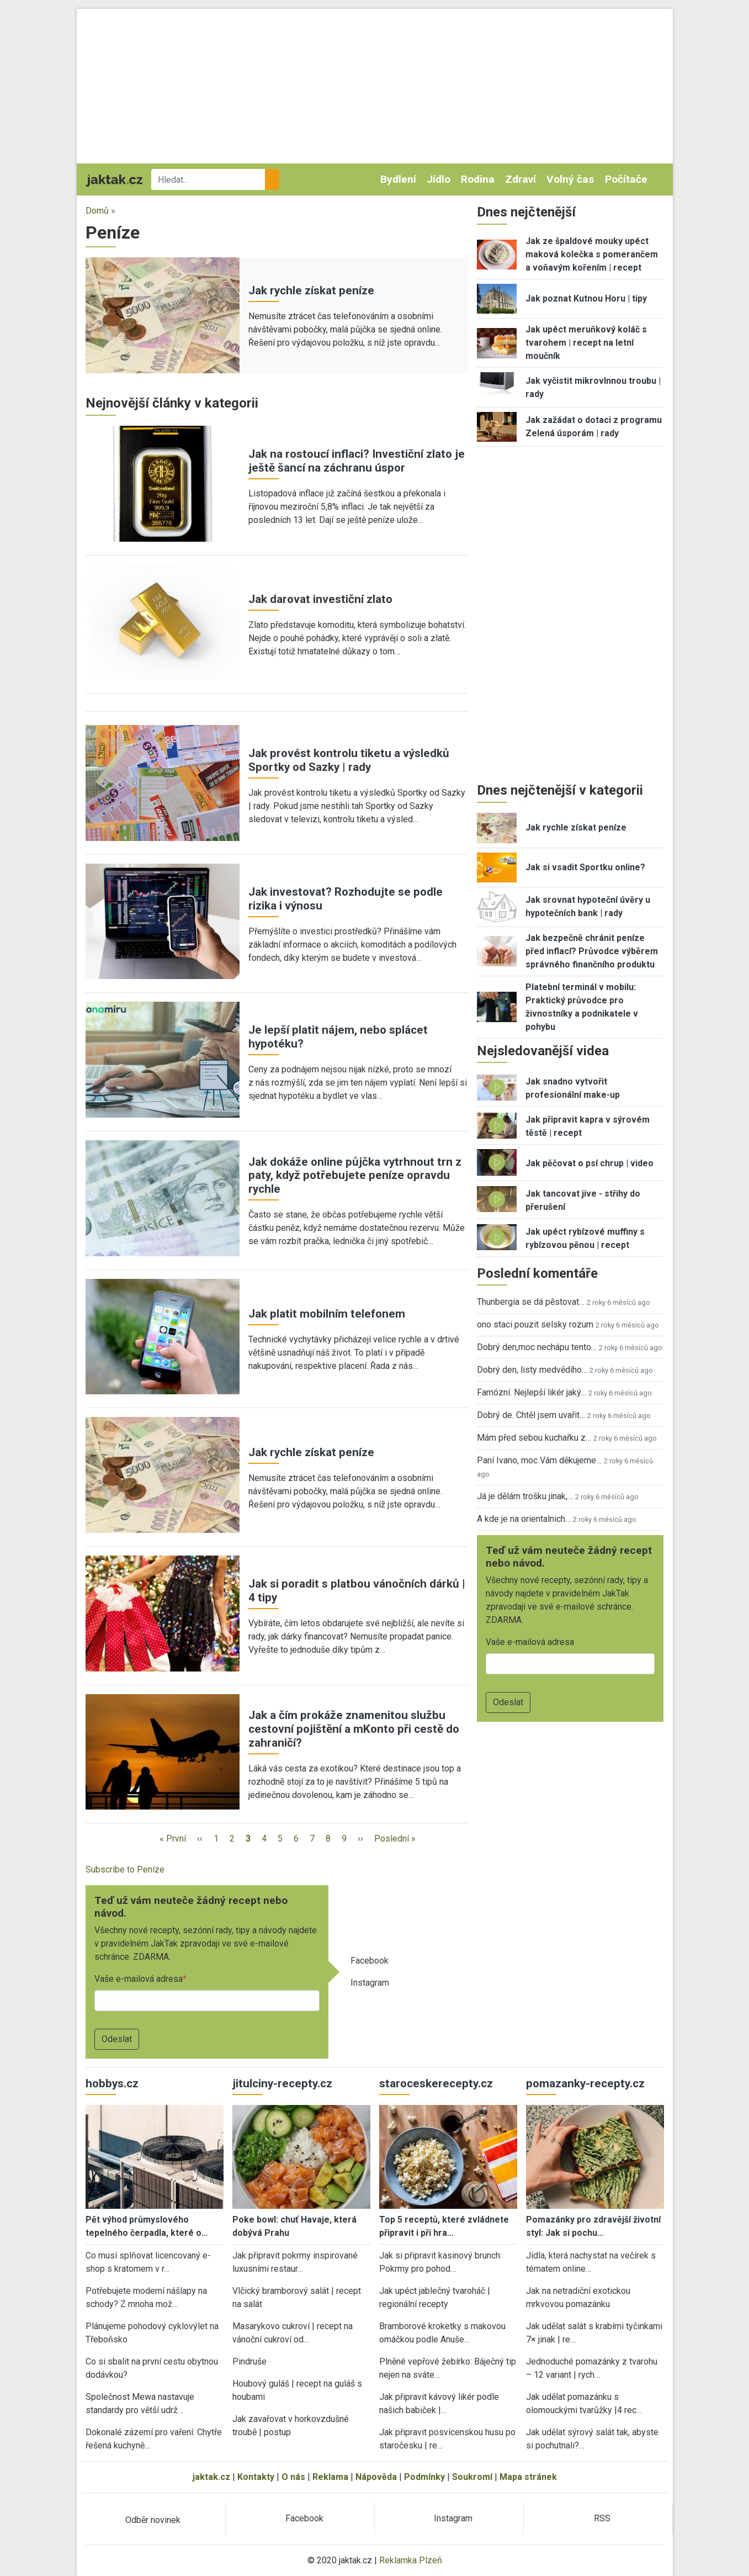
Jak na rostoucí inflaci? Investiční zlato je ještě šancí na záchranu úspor (356, 460)
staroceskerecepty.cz (436, 2083)
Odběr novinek (152, 2520)
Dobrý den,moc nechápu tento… (537, 1347)
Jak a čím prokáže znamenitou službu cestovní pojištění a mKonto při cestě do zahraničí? (353, 1728)
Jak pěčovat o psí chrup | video (589, 1163)
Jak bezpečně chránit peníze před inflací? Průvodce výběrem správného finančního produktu (591, 951)
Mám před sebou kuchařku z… (534, 1437)
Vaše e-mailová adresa (138, 1979)
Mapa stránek (528, 2477)
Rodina (478, 179)
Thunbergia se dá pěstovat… (531, 1302)
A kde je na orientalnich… (524, 1519)
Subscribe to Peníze (125, 1869)
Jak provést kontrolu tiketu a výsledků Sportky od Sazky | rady (348, 760)
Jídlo (438, 179)
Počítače (626, 179)
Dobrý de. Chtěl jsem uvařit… (531, 1415)
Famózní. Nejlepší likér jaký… (531, 1392)
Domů (97, 210)
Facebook (369, 1960)
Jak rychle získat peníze (311, 290)
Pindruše (249, 2361)
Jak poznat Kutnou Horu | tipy (586, 298)
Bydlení (398, 179)
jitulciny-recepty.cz (282, 2083)
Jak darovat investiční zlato (320, 599)
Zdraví (520, 179)
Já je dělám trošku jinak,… (525, 1496)
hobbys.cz (112, 2083)
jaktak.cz (211, 2477)
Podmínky (424, 2477)
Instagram (369, 1982)
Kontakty (255, 2477)
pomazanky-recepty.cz (585, 2083)
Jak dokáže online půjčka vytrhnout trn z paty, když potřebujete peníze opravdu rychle (354, 1175)
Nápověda (376, 2477)
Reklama (330, 2477)
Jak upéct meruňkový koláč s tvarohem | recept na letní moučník (586, 342)
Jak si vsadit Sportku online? (585, 867)
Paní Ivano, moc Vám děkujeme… (539, 1460)
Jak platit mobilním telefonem (326, 1313)
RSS (602, 2518)
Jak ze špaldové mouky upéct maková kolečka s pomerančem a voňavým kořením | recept (591, 254)
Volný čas (570, 179)
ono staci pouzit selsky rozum (535, 1324)
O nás (293, 2477)
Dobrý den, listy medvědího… (532, 1369)
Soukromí (472, 2477)
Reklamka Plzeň (410, 2560)
